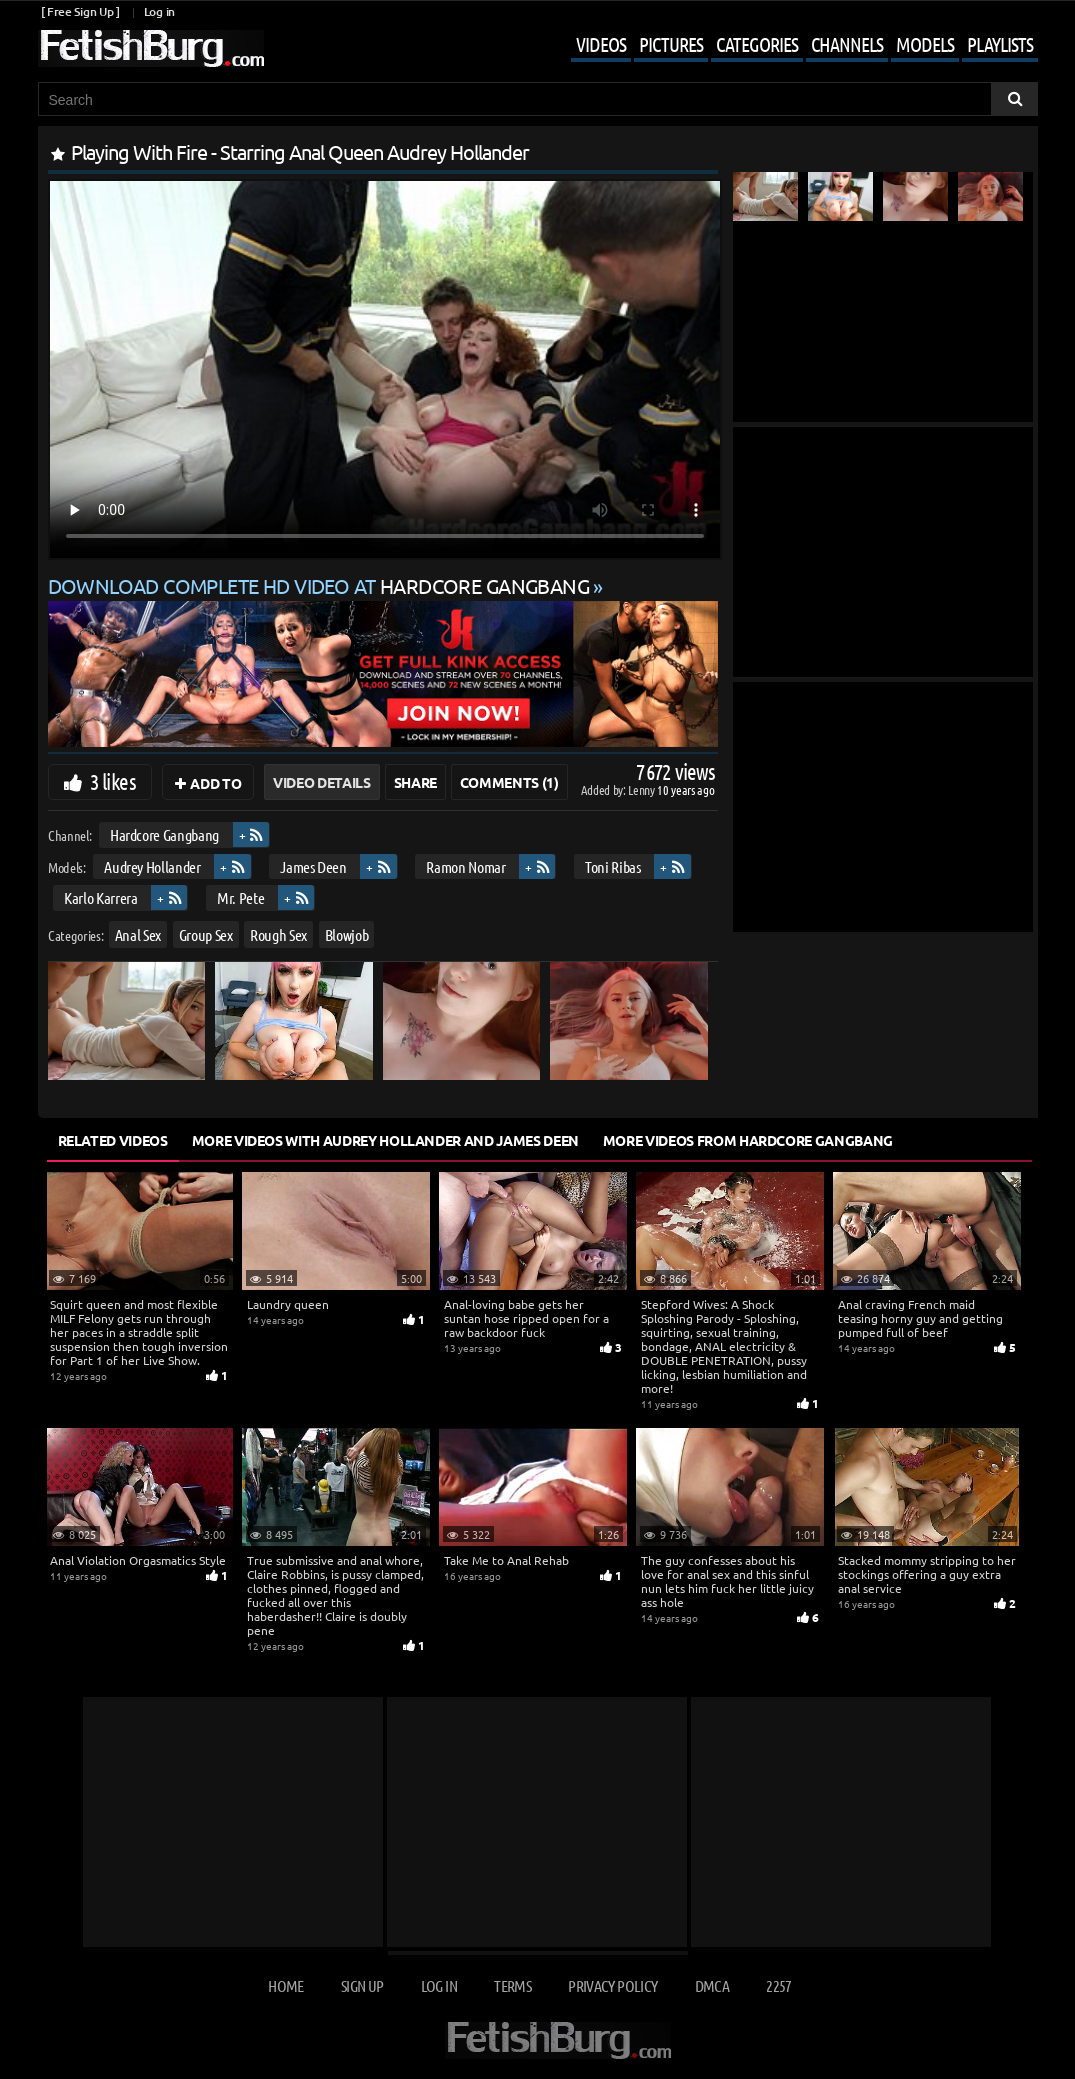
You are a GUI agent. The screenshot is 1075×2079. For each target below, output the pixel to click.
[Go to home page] (151, 48)
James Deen (313, 866)
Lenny (642, 789)
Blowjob (346, 934)
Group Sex (205, 934)
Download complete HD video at (321, 585)
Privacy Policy (612, 1985)
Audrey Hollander (152, 866)
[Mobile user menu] (789, 46)
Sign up (362, 1985)
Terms (512, 1985)
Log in (159, 11)
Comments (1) (509, 782)
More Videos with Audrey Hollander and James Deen (385, 1140)
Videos (601, 44)
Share (415, 782)
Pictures (671, 44)
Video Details (321, 782)
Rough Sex (278, 934)
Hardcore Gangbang (163, 834)
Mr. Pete (240, 897)
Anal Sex (137, 934)
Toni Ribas (613, 866)
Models (925, 44)
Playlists (1000, 44)
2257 (778, 1985)
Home (285, 1985)
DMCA (712, 1985)
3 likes (113, 781)
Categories (757, 44)
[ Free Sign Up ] (80, 11)
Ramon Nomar (465, 866)
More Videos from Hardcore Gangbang (748, 1140)
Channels (847, 44)
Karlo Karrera (100, 897)
